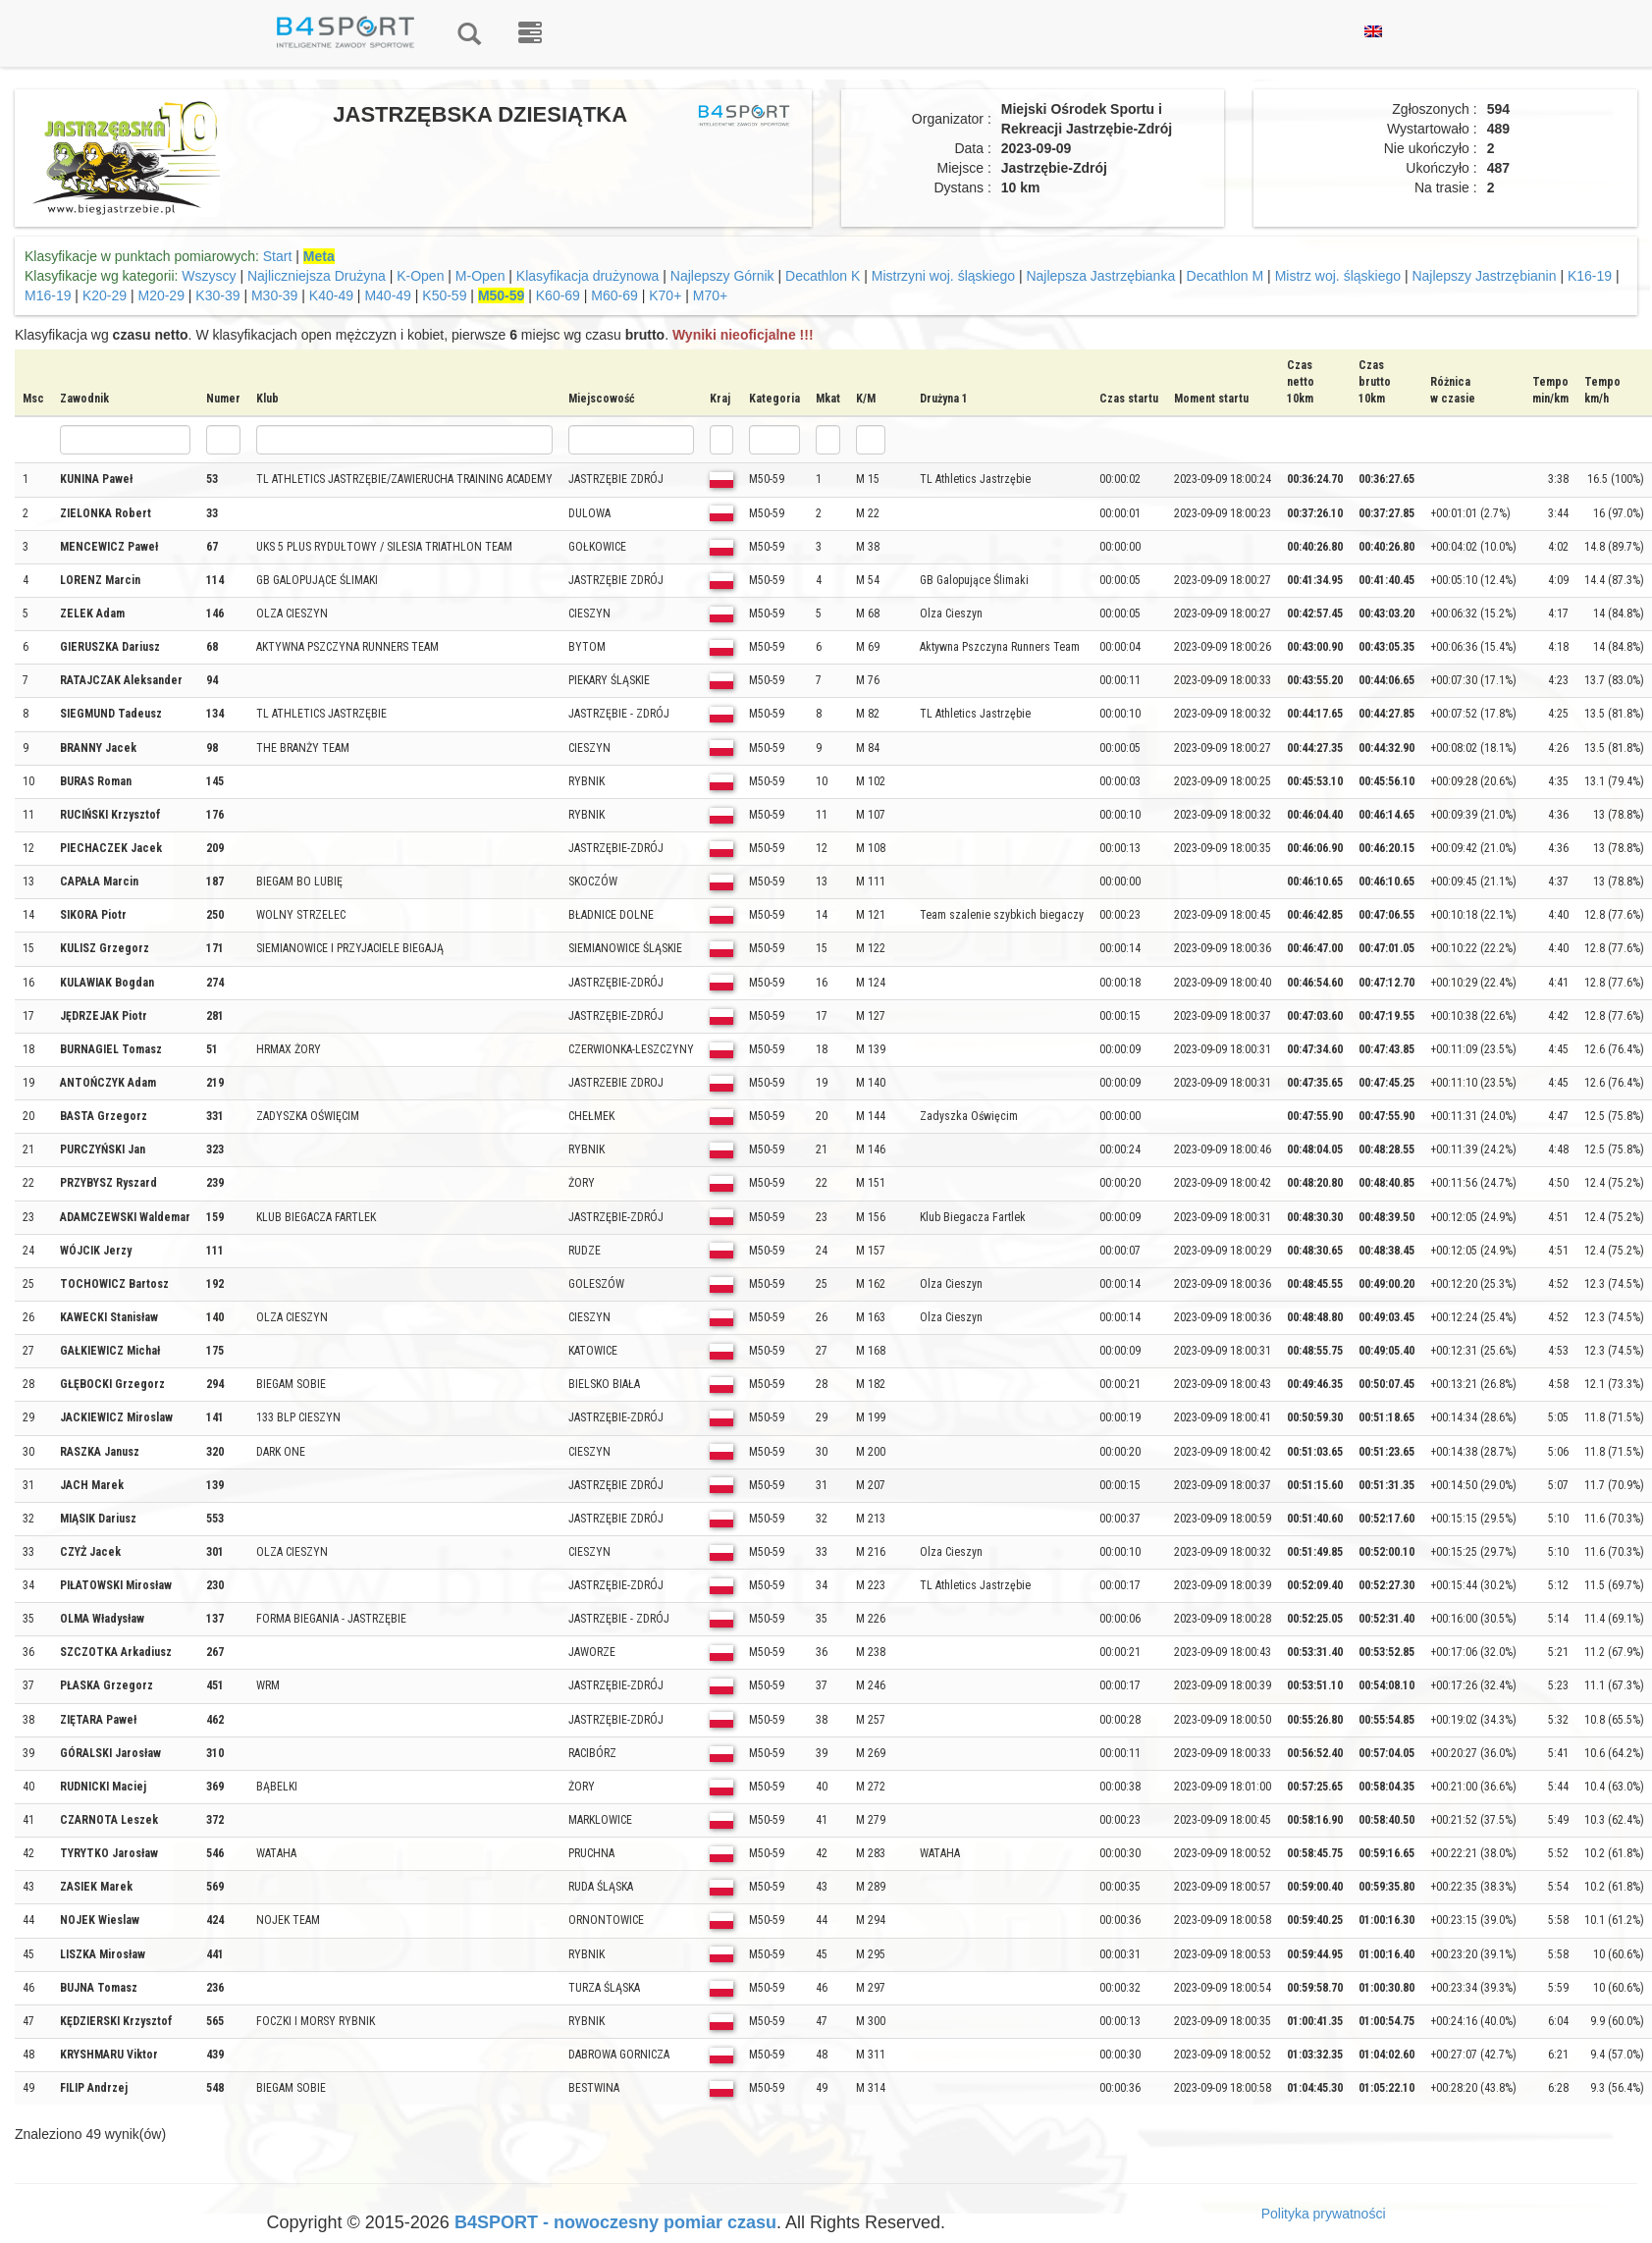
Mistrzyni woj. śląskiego (943, 276)
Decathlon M (1225, 276)
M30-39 (274, 295)
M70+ (710, 295)
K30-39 (217, 295)
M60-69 (614, 295)
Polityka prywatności (1323, 2213)
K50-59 (444, 295)
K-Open (420, 276)
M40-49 (387, 295)
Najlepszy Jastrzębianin (1484, 276)
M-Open (480, 276)
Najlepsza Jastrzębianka (1100, 276)
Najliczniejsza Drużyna (316, 276)
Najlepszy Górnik (722, 276)
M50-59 (501, 295)
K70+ (665, 295)
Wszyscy (209, 276)
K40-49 (331, 295)
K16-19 (1590, 276)
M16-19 (48, 295)
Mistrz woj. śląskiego (1338, 276)
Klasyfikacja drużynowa (588, 276)
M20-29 (160, 295)
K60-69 (558, 295)
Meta (319, 256)
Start (278, 256)
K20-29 (104, 295)
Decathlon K (822, 276)
